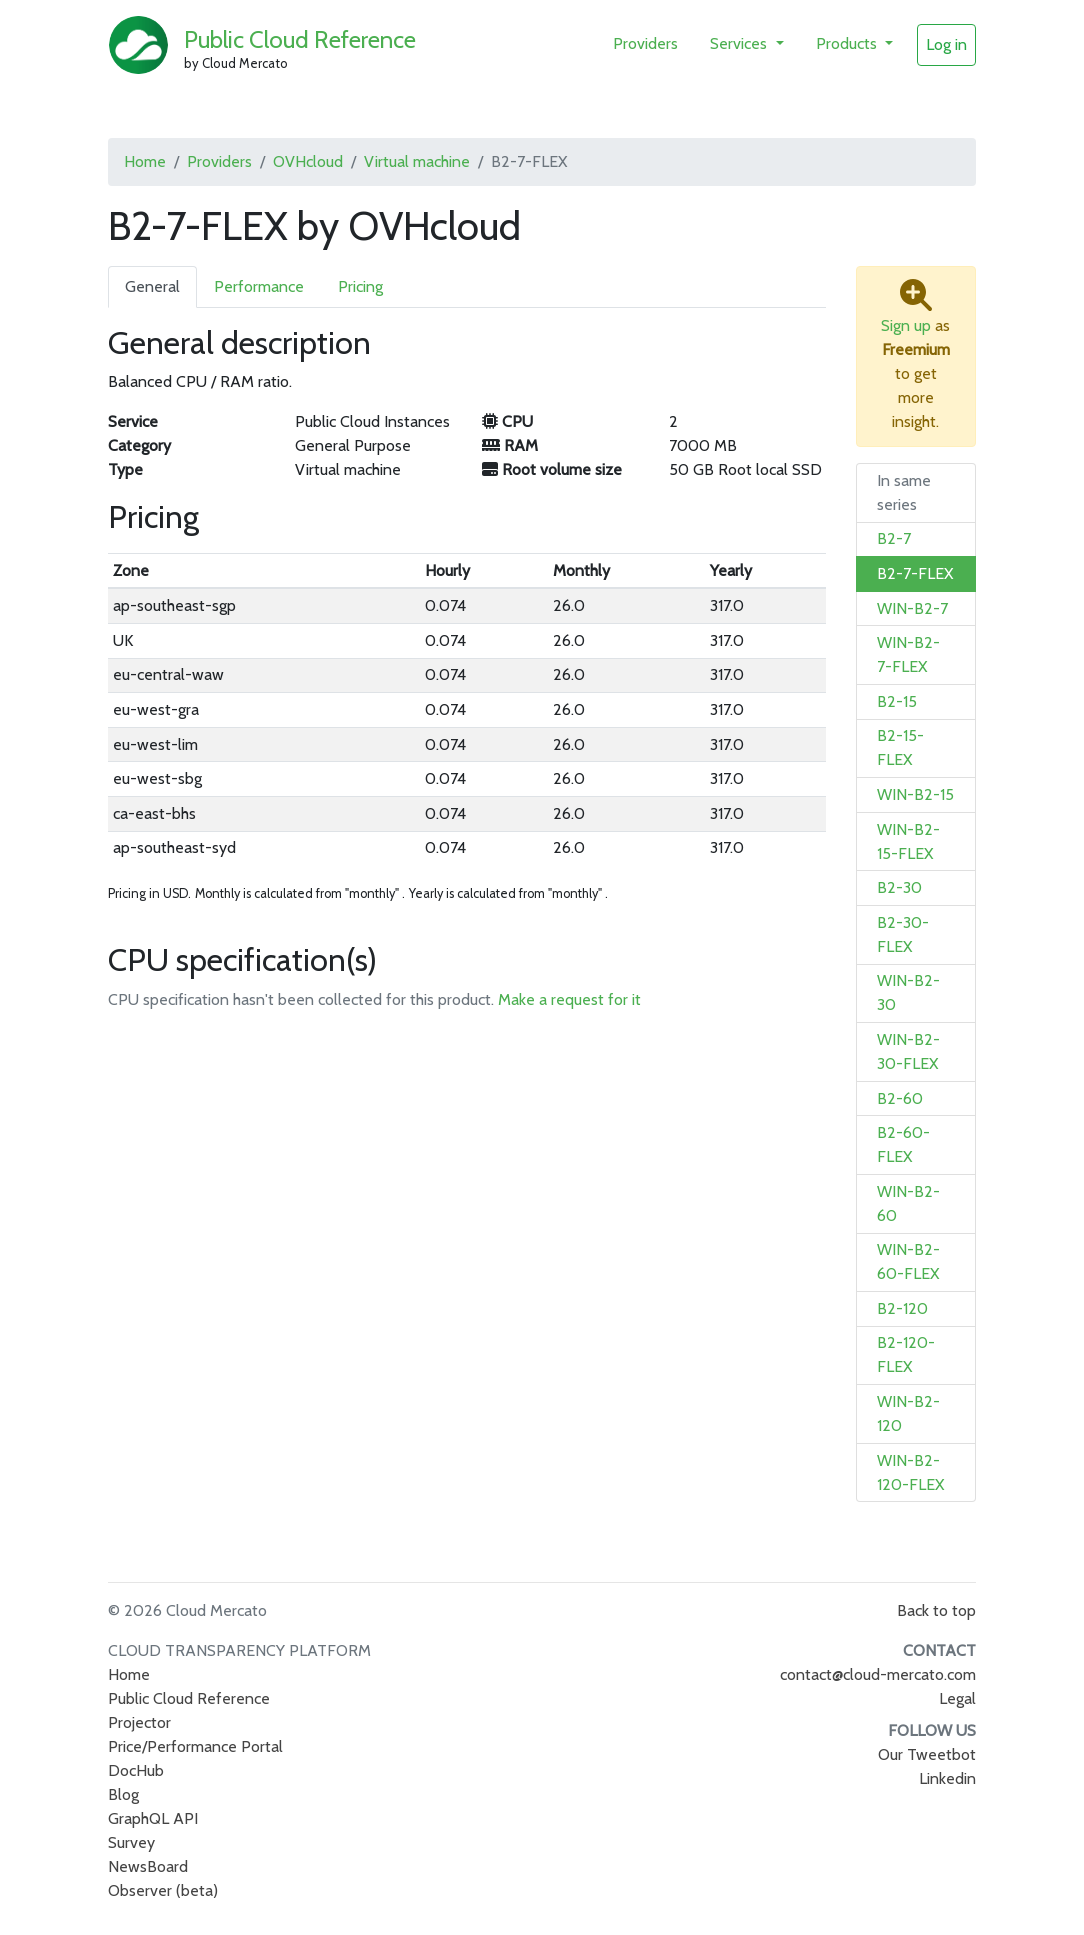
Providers (645, 43)
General (152, 286)
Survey (131, 1842)
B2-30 (899, 887)
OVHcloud (308, 161)
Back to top (936, 1610)
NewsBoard (148, 1866)
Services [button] (740, 43)
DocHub (136, 1770)
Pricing (360, 286)
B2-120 (902, 1308)
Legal (957, 1698)
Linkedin (947, 1778)
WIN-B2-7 (912, 608)
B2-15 (897, 701)
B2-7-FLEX (915, 573)
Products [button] (848, 43)
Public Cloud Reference (300, 39)
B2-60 (900, 1098)
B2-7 (894, 538)
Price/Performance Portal (195, 1746)
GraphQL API (153, 1818)
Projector (139, 1722)
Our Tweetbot (927, 1754)
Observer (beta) (163, 1890)
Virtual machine (417, 161)
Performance (259, 286)
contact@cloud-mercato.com (878, 1674)
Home (145, 161)
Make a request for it (569, 999)
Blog (123, 1794)
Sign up (906, 325)
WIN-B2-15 (915, 794)
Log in (946, 44)
